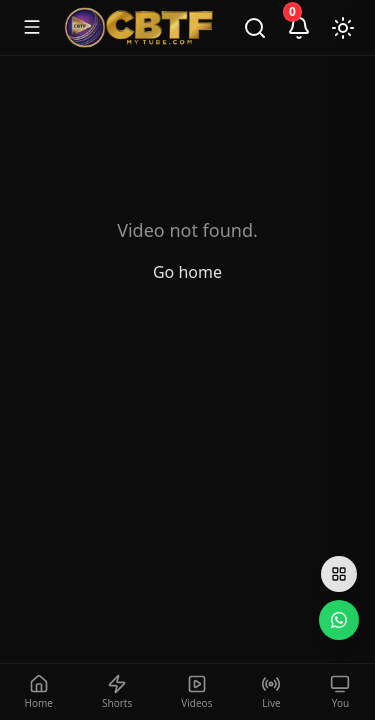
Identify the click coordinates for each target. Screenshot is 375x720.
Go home (187, 272)
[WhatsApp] (339, 620)
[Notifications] (299, 28)
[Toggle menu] (32, 27)
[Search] (255, 28)
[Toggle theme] (343, 28)
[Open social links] (339, 574)
